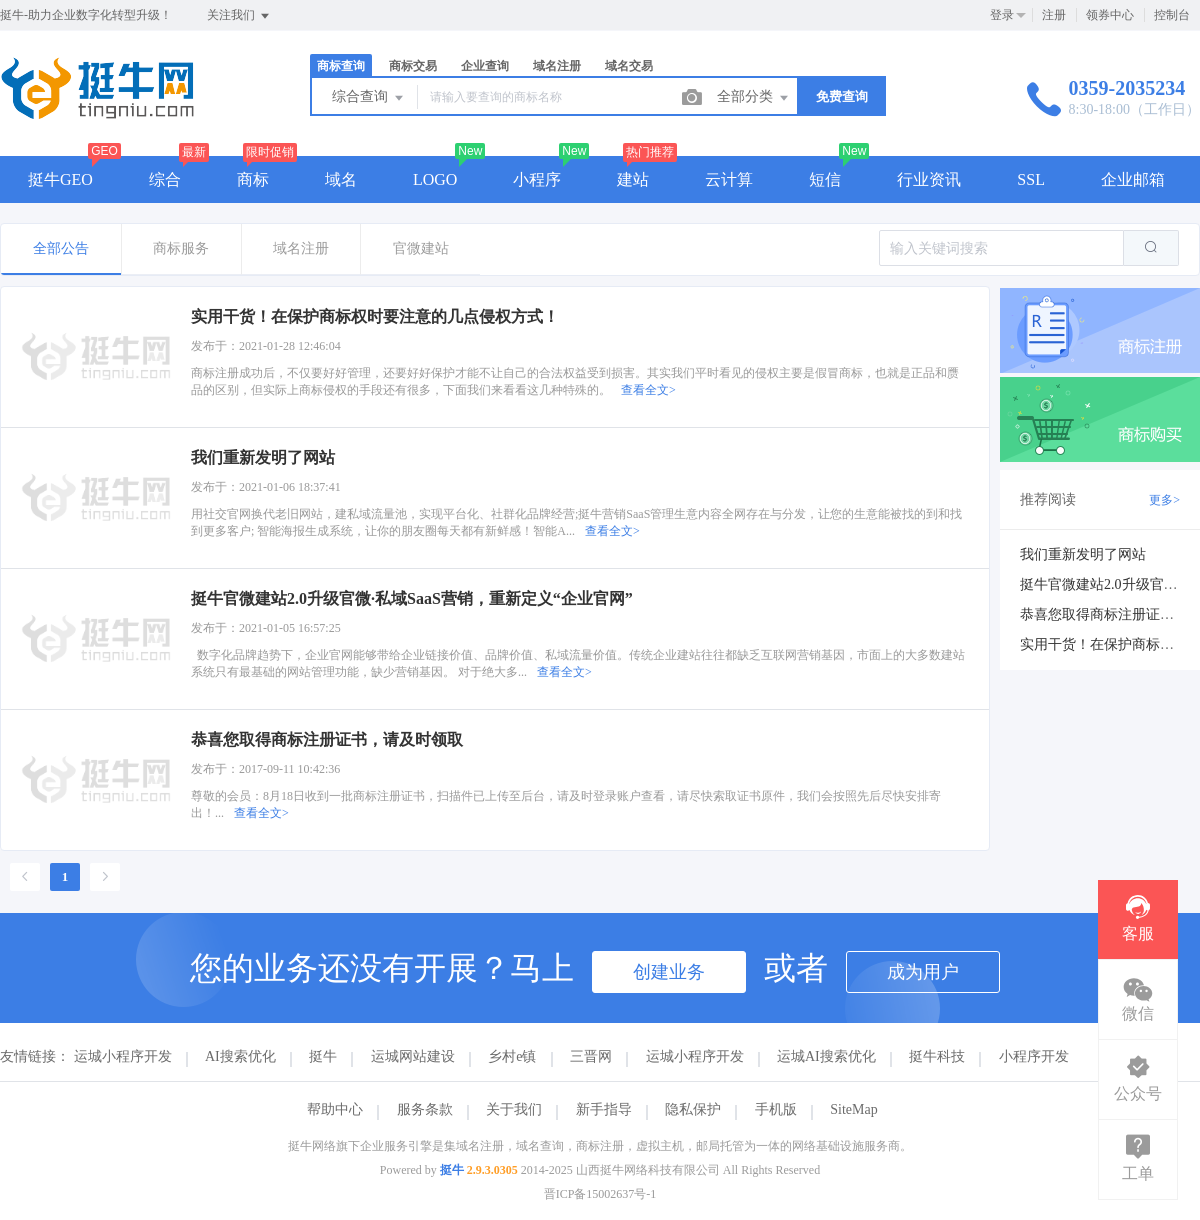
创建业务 (669, 972)
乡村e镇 (512, 1056)
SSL (1031, 179)
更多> (1164, 500)
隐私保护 (693, 1109)
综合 (165, 179)
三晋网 (591, 1056)
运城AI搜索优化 (826, 1056)
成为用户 (923, 972)
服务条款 (425, 1109)
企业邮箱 (1133, 179)
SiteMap (853, 1109)
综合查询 (369, 98)
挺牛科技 (937, 1056)
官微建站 (421, 248)
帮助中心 (335, 1109)
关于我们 (514, 1109)
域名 (341, 179)
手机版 (776, 1109)
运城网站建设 (413, 1056)
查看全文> (648, 390)
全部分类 (754, 98)
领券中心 (1110, 15)
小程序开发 (1034, 1056)
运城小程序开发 (123, 1056)
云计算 (729, 179)
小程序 (537, 179)
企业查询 (485, 66)
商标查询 (341, 66)
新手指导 (604, 1109)
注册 (1054, 15)
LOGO (435, 179)
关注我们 (239, 16)
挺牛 (323, 1056)
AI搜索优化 (240, 1056)
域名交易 (629, 66)
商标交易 (413, 66)
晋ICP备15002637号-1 (600, 1194)
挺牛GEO (60, 179)
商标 (253, 179)
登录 (1002, 15)
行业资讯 (929, 179)
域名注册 (557, 66)
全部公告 (61, 248)
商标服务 (181, 248)
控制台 (1172, 15)
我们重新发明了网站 (1083, 554)
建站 (633, 179)
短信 (825, 179)
